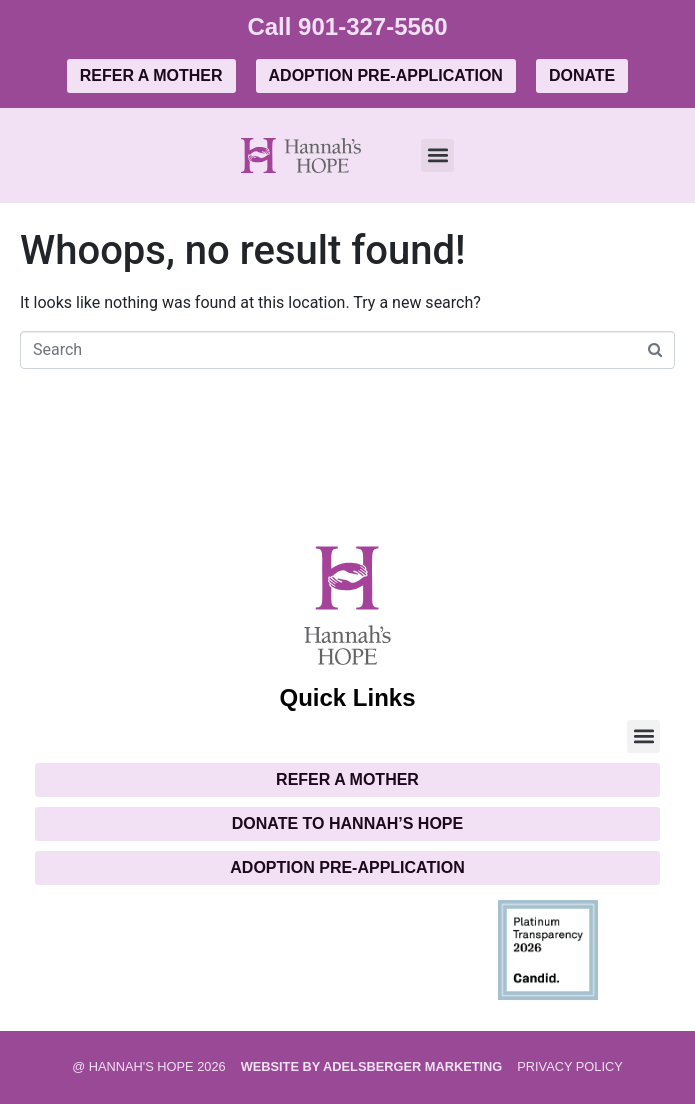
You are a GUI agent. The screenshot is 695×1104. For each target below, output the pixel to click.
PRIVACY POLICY (570, 1066)
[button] (437, 155)
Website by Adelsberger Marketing (372, 1066)
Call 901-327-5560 (347, 26)
